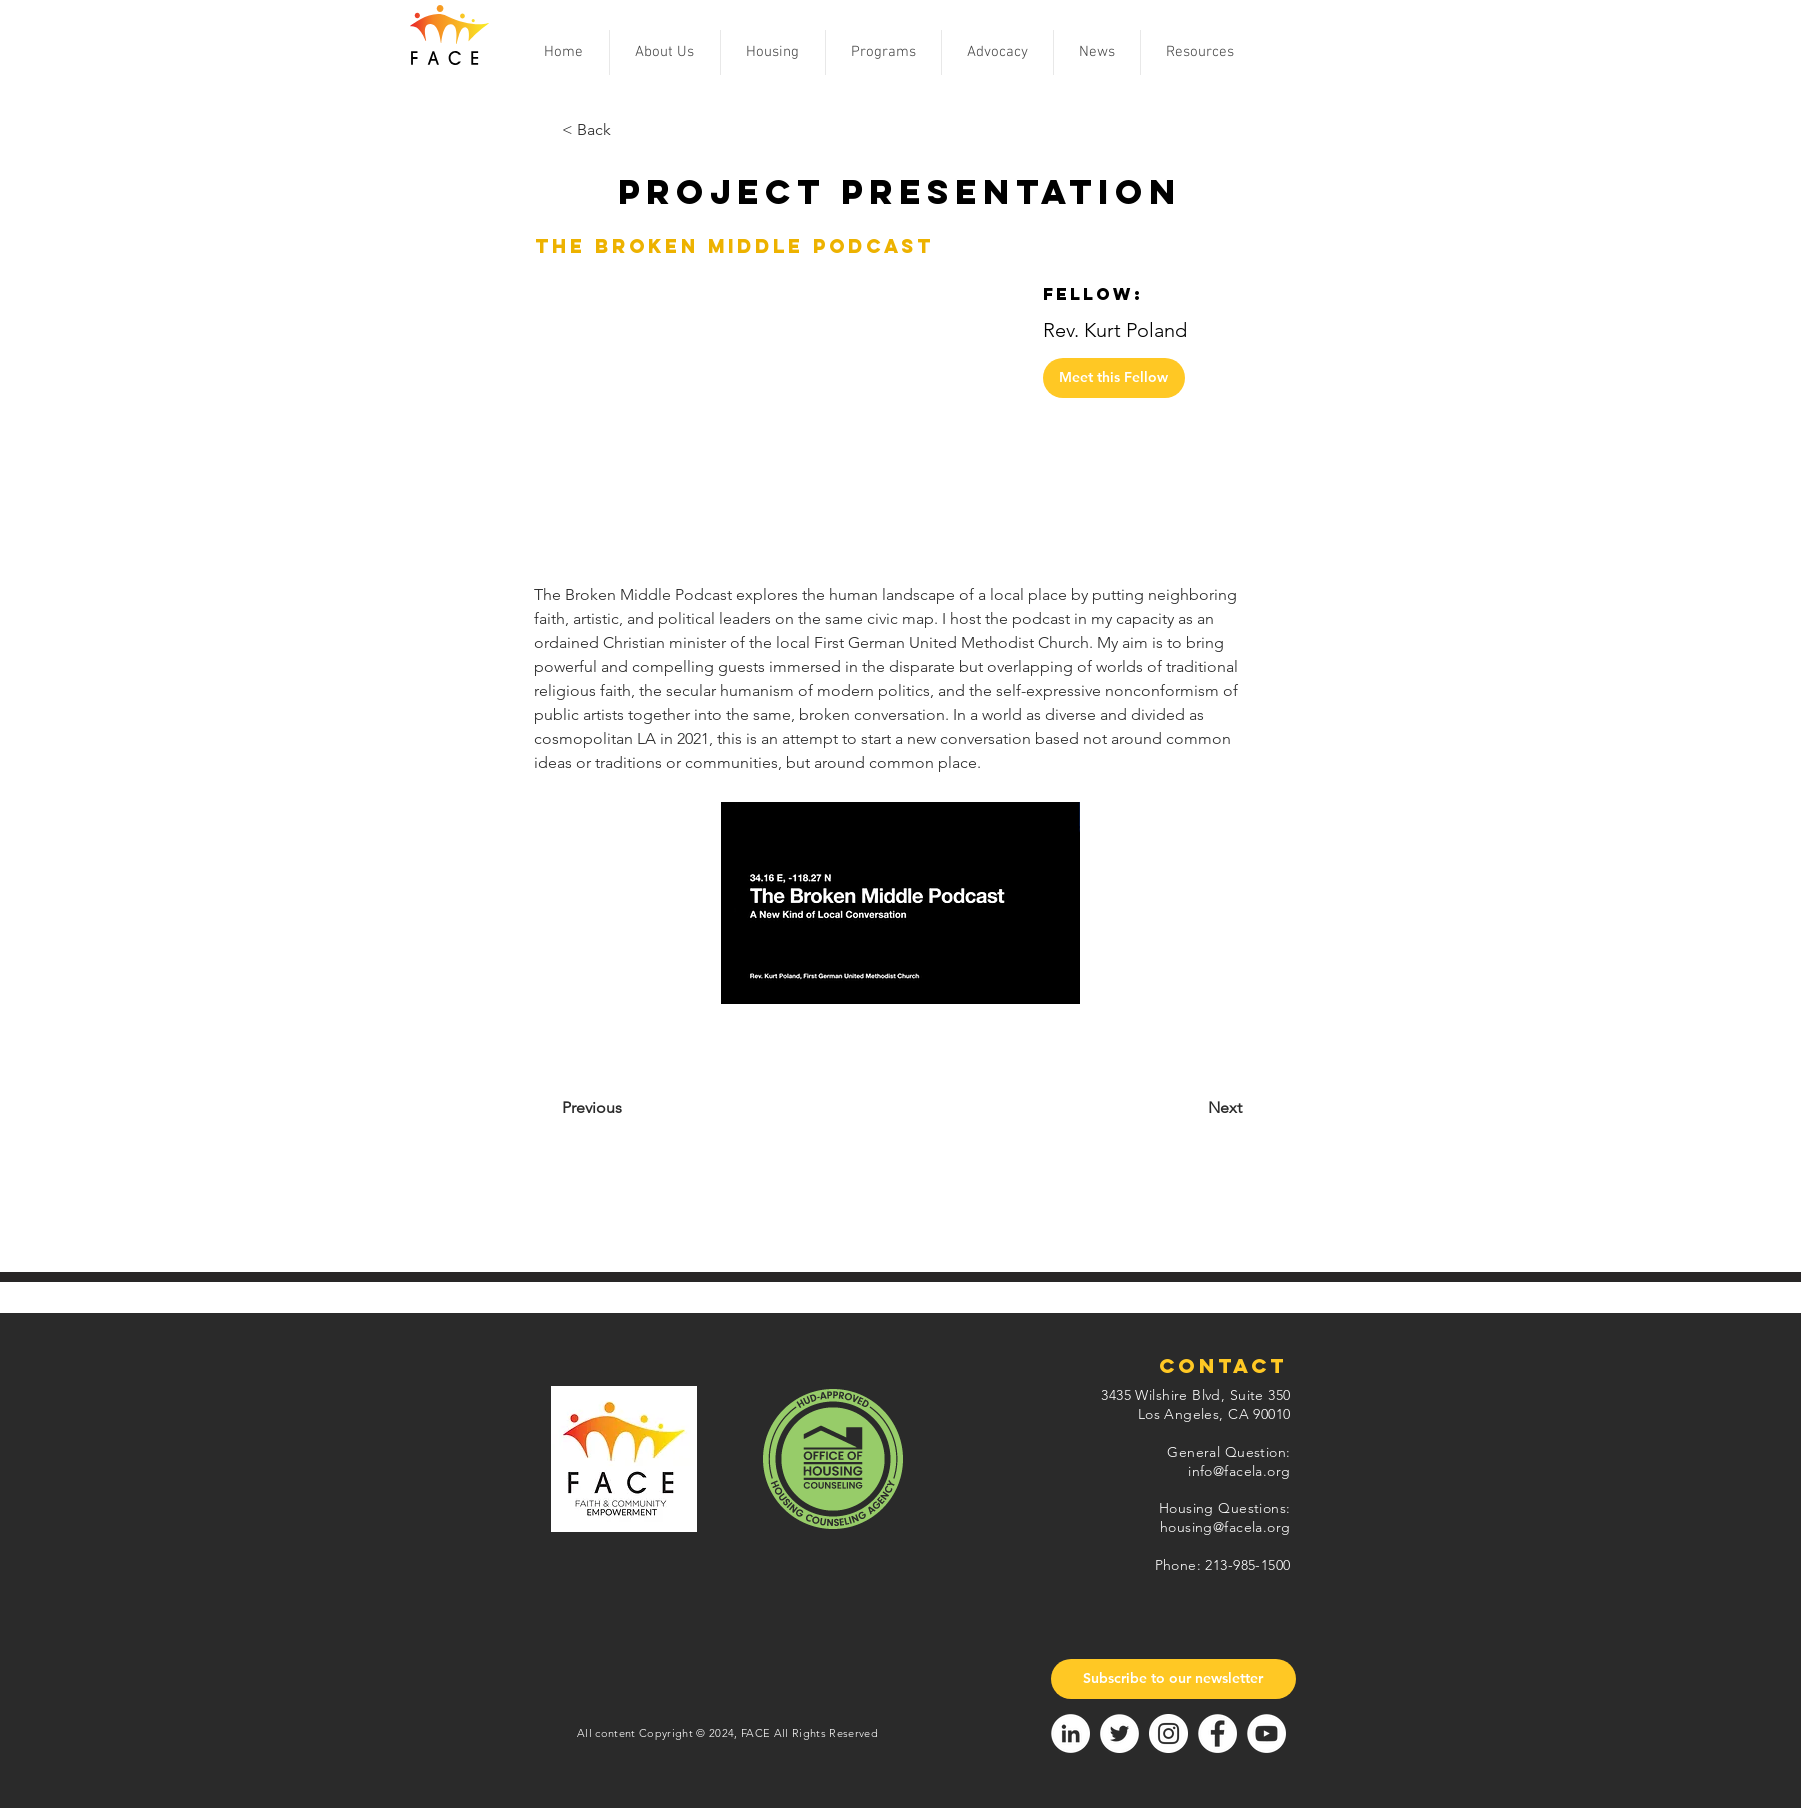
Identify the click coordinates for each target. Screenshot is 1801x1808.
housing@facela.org (1225, 1527)
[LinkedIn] (1070, 1733)
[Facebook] (1217, 1733)
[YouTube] (1266, 1733)
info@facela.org (1239, 1471)
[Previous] (643, 1108)
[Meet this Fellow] (1114, 378)
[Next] (1174, 1108)
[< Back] (628, 130)
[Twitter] (1119, 1733)
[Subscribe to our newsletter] (1173, 1679)
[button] (665, 52)
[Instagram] (1168, 1733)
